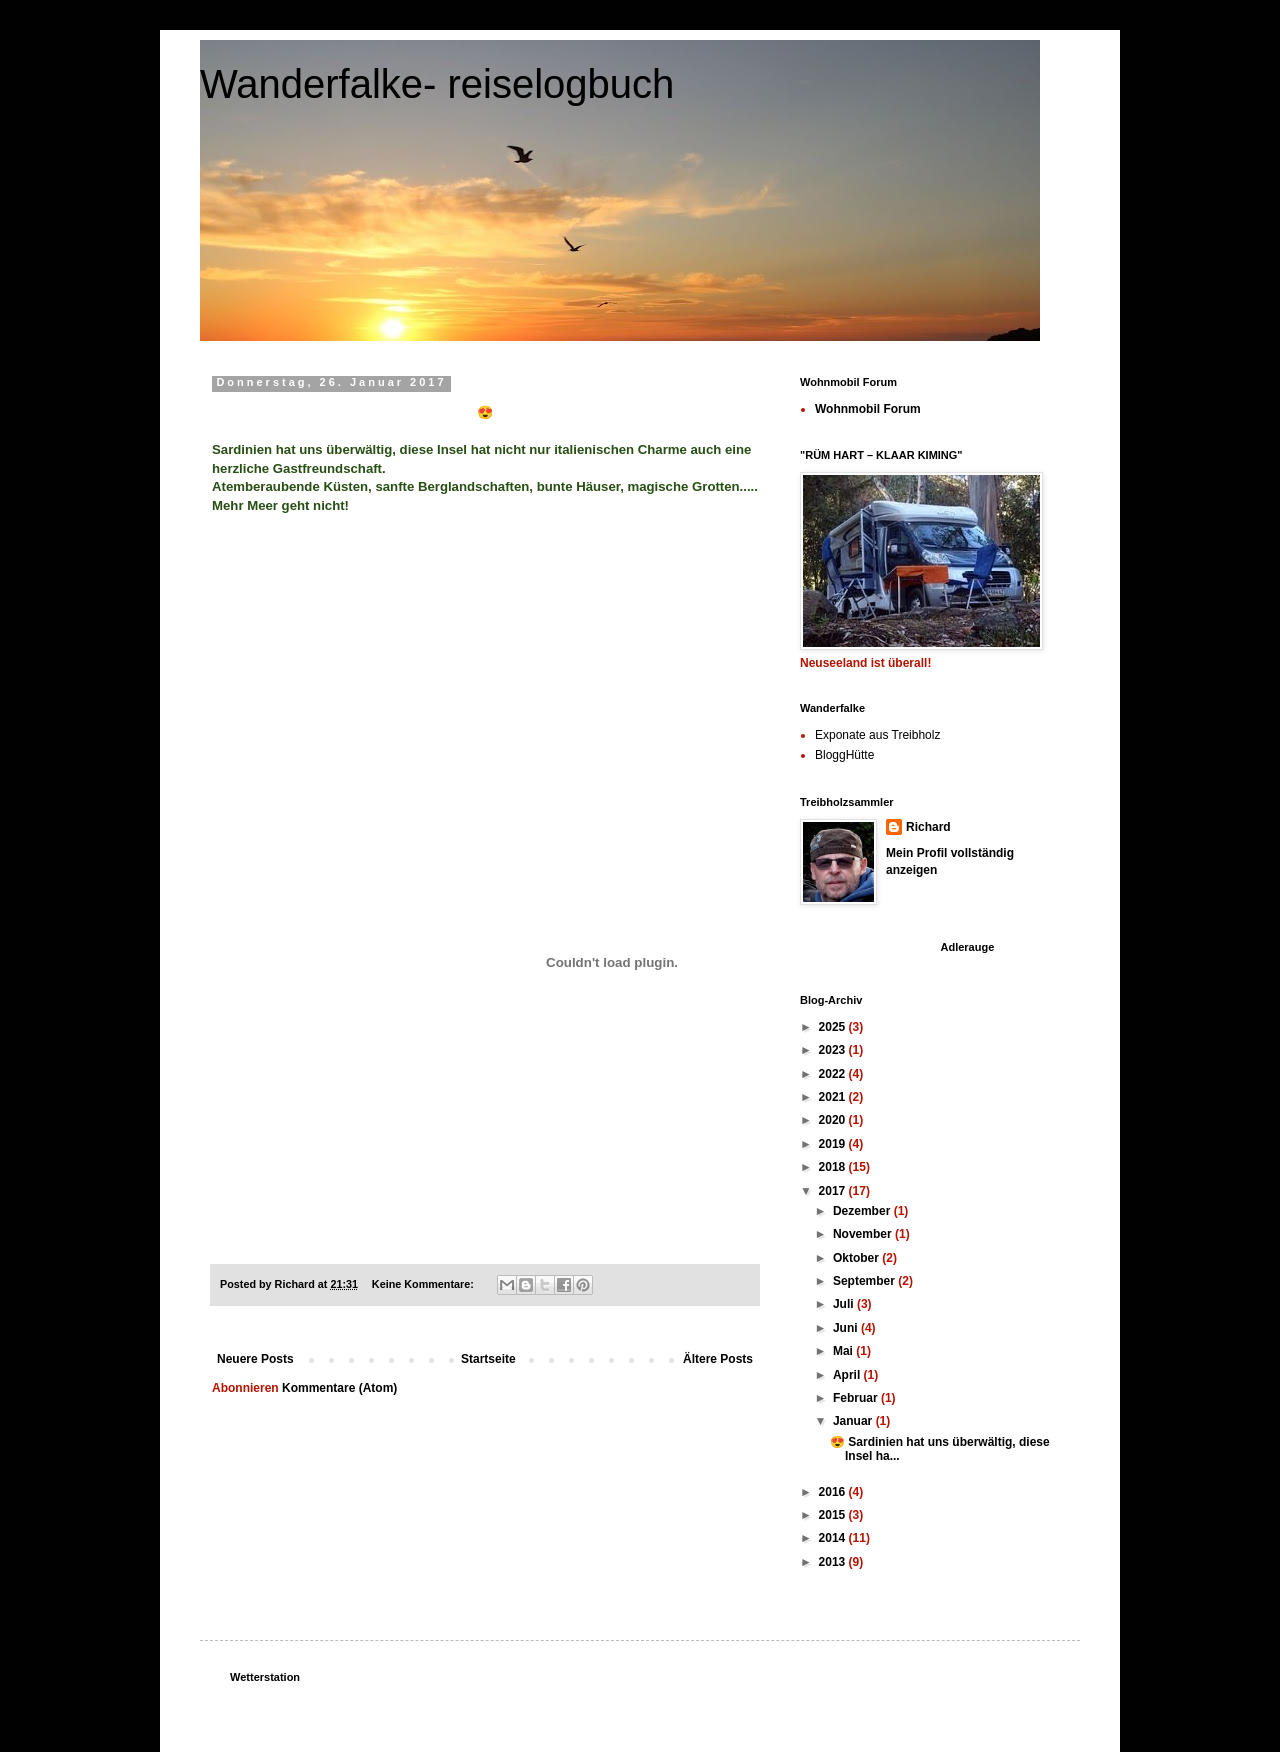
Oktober (857, 1258)
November (864, 1234)
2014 (834, 1538)
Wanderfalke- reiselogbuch (437, 84)
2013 (834, 1562)
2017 (834, 1191)
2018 (834, 1167)
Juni (847, 1328)
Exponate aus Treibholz (877, 735)
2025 (834, 1027)
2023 (834, 1050)
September (865, 1281)
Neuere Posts (255, 1359)
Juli (845, 1304)
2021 (834, 1097)
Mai (844, 1351)
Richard (928, 827)
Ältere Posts (718, 1359)
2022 (834, 1074)
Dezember (863, 1211)
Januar (854, 1421)
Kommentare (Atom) (339, 1388)
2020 (834, 1120)
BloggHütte (844, 755)
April (848, 1375)
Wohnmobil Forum (868, 409)
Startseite (488, 1359)
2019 (834, 1144)
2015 (834, 1515)
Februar (857, 1398)
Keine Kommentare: (424, 1284)
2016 (834, 1492)
